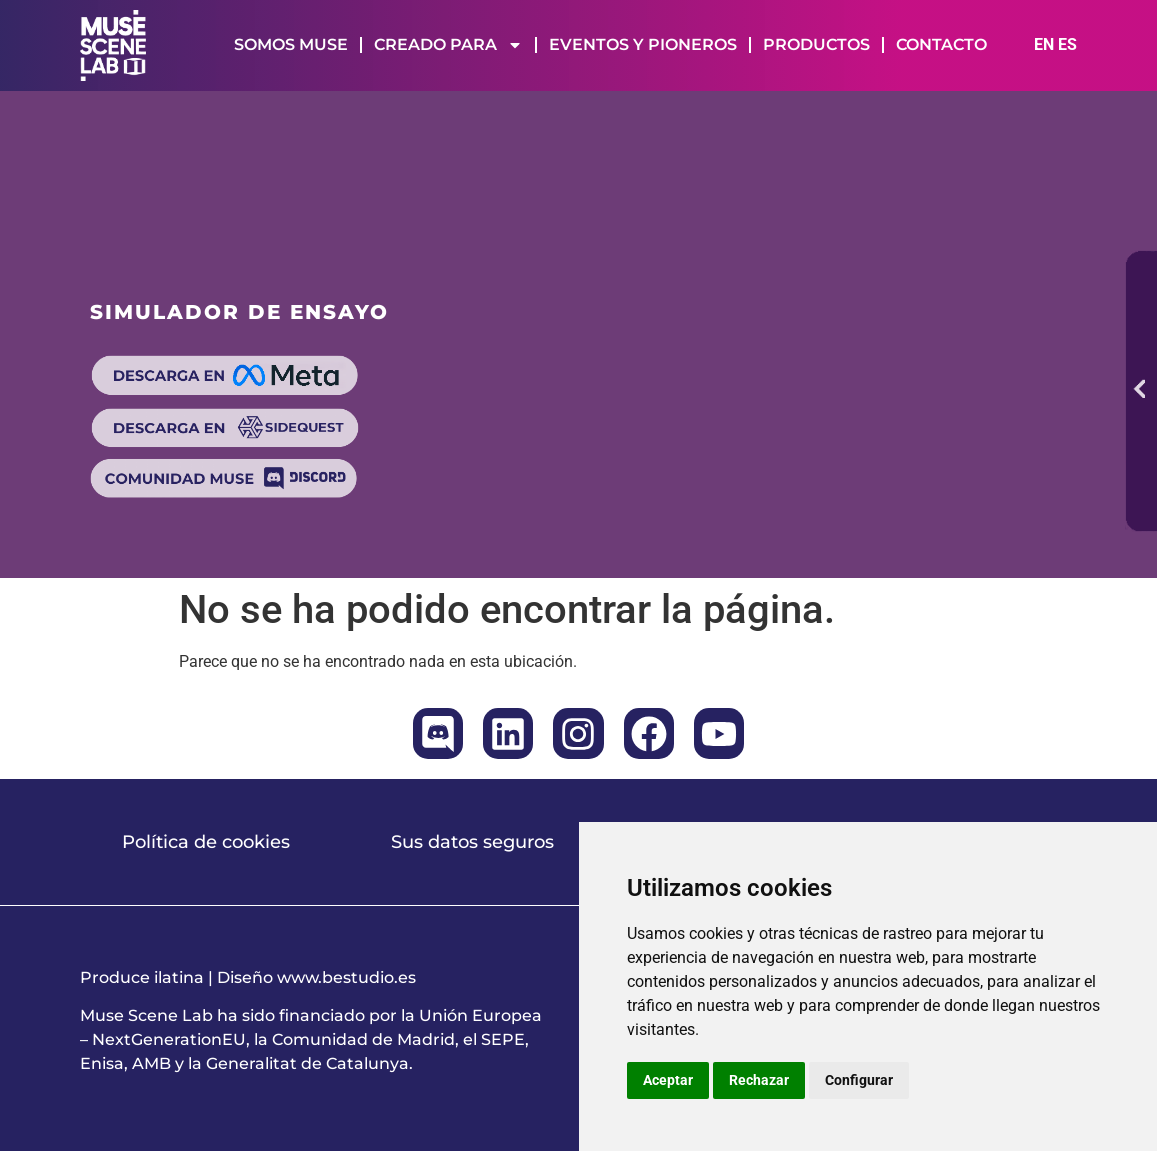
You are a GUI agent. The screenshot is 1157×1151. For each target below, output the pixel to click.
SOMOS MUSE (291, 44)
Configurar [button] (859, 1080)
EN (1044, 44)
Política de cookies (206, 842)
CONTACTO (941, 44)
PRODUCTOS (816, 44)
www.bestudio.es (346, 977)
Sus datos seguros (472, 842)
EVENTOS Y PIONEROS (643, 44)
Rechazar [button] (759, 1080)
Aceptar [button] (668, 1080)
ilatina (179, 977)
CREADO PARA (448, 45)
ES (1067, 44)
